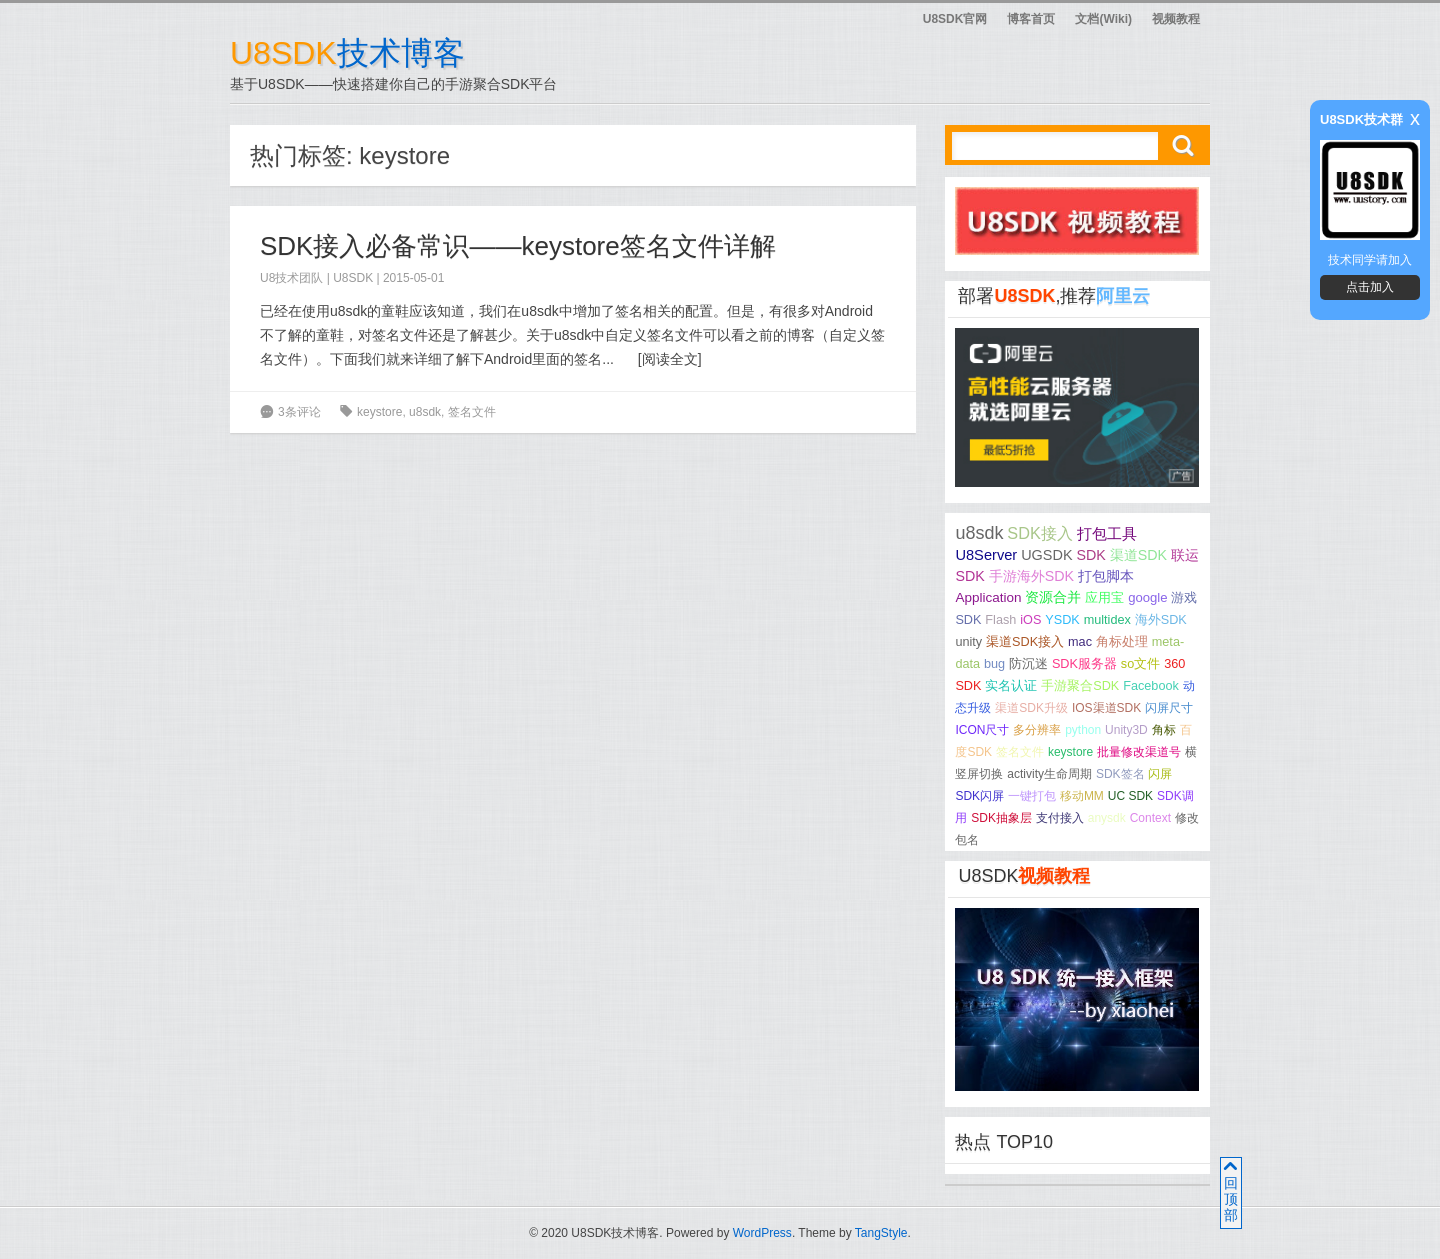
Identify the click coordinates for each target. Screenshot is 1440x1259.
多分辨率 (1037, 730)
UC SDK (1130, 796)
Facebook (1151, 686)
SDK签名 (1120, 774)
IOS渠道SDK (1106, 708)
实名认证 (1011, 686)
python (1083, 730)
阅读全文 (670, 359)
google (1147, 597)
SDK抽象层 (1001, 818)
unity (968, 642)
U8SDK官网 (955, 19)
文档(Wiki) (1103, 19)
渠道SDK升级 (1031, 708)
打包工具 (1107, 534)
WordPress (762, 1233)
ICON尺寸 (982, 730)
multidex (1107, 620)
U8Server (986, 555)
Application (988, 597)
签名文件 (472, 412)
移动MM (1082, 796)
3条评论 (299, 412)
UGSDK (1046, 555)
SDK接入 (1039, 533)
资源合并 (1053, 597)
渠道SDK (1138, 555)
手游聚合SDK (1080, 686)
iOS (1030, 620)
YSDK (1062, 620)
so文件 (1140, 664)
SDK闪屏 (979, 796)
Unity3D (1126, 730)
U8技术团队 (291, 278)
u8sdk (425, 412)
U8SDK (353, 278)
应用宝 (1104, 597)
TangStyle (881, 1233)
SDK (1090, 555)
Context (1150, 818)
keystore (379, 412)
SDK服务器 (1084, 664)
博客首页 (1031, 19)
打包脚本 (1106, 576)
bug (994, 664)
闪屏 (1160, 774)
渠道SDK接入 (1025, 642)
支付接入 (1060, 818)
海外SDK (1161, 620)
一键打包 (1032, 796)
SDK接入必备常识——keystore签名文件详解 (518, 246)
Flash (1000, 620)
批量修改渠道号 (1139, 752)
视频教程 (1176, 19)
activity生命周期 (1049, 774)
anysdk (1107, 818)
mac (1080, 642)
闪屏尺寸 (1169, 708)
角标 (1164, 730)
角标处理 (1122, 642)
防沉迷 (1028, 664)
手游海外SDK (1031, 576)
